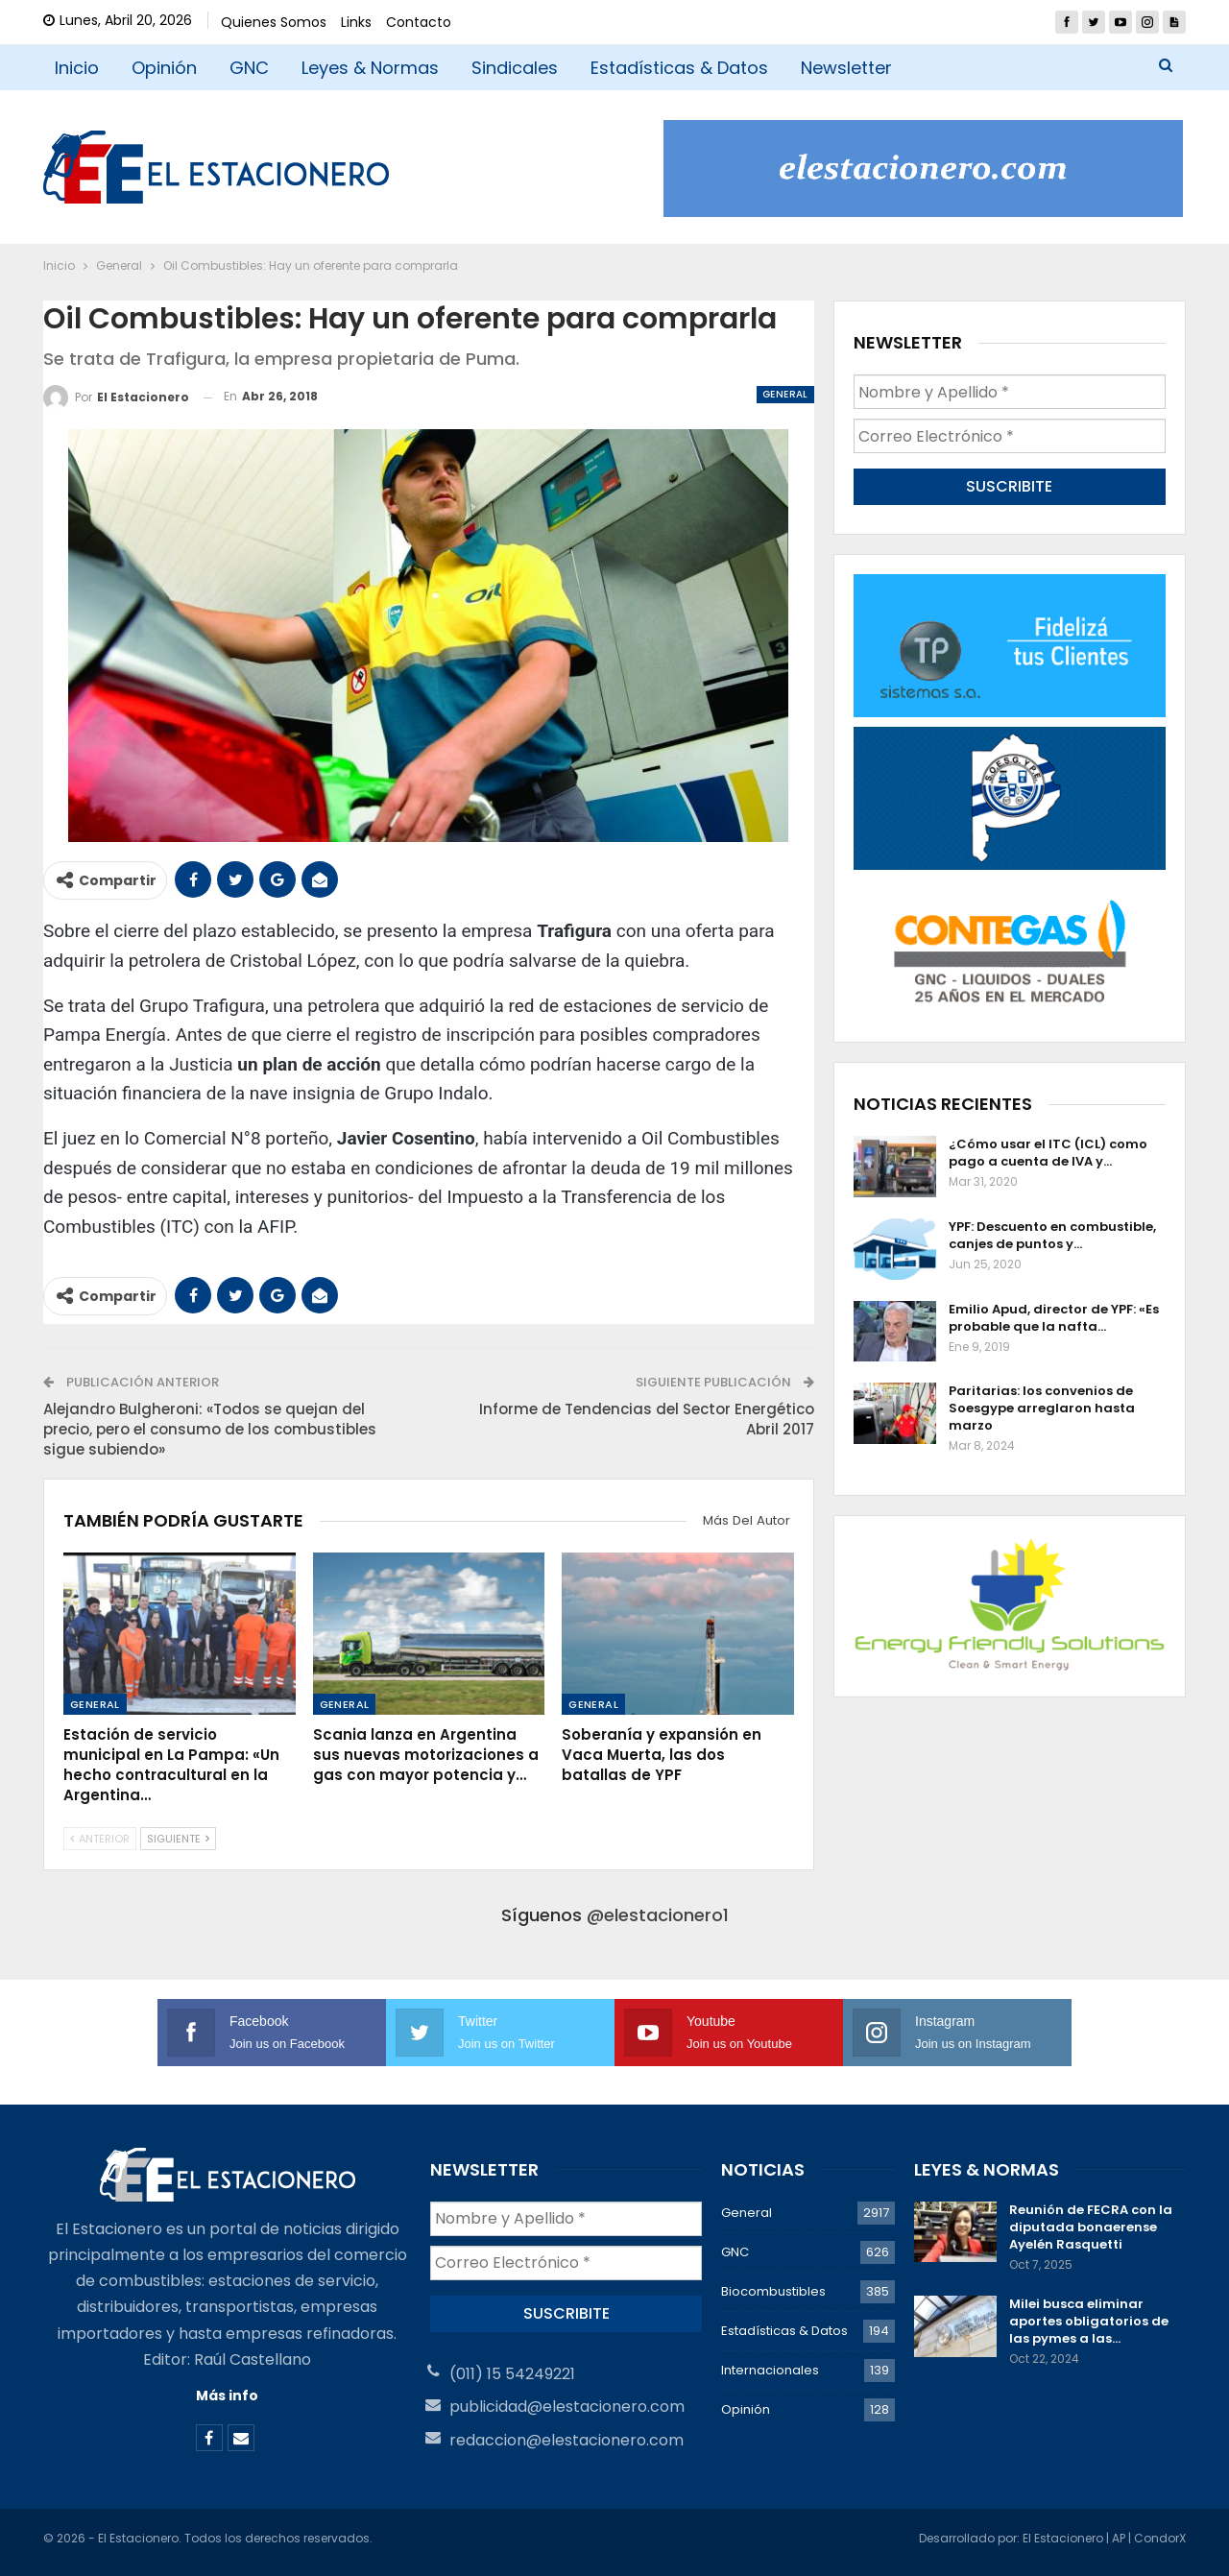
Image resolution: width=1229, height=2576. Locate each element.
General (785, 394)
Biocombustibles (773, 2291)
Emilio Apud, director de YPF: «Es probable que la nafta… (1054, 1318)
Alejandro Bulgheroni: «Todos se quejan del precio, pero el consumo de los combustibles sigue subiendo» (209, 1429)
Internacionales (770, 2370)
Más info (227, 2395)
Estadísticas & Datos (679, 68)
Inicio (77, 68)
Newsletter (846, 68)
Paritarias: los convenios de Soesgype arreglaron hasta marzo (1042, 1408)
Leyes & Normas (370, 68)
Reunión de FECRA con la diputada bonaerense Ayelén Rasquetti (1090, 2227)
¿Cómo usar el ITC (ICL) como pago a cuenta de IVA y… (1048, 1152)
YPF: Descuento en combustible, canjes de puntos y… (1052, 1235)
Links (356, 22)
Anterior (100, 1838)
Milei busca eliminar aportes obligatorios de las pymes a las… (1089, 2321)
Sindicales (514, 68)
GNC (249, 68)
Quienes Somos (273, 22)
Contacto (418, 22)
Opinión (164, 68)
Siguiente (178, 1838)
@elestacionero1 (658, 1915)
